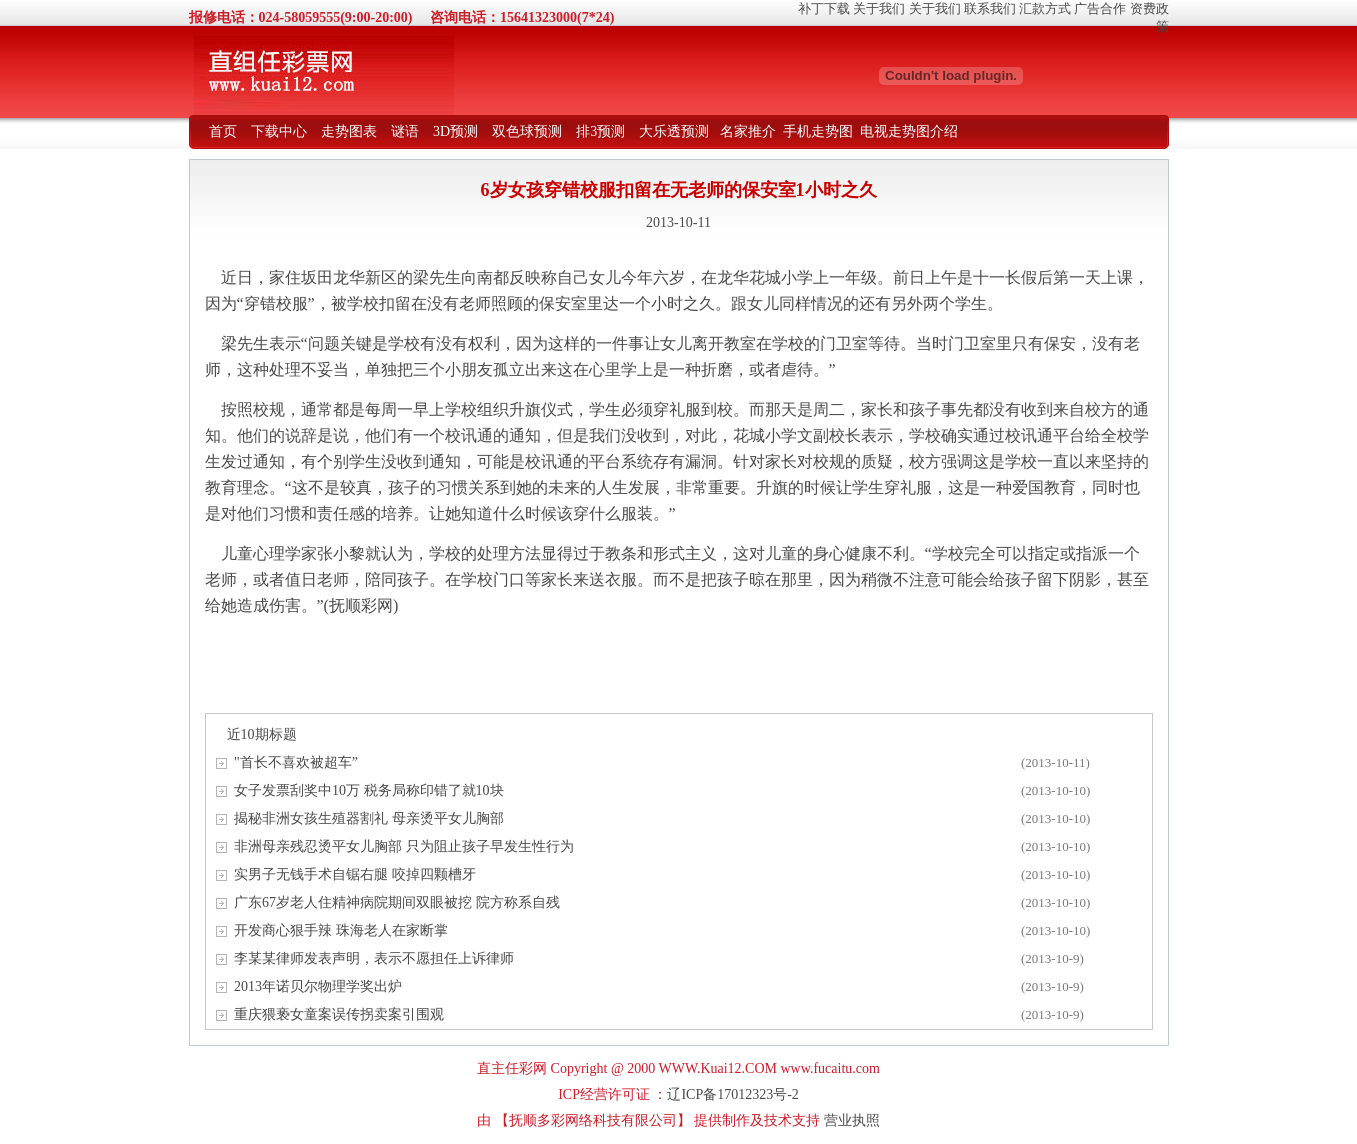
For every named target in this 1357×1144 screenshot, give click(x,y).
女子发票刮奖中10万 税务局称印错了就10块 (369, 790)
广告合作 (1100, 8)
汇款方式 (1045, 8)
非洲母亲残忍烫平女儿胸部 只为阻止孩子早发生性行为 (404, 846)
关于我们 (879, 8)
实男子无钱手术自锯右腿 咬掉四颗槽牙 (355, 874)
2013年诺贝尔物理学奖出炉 (318, 986)
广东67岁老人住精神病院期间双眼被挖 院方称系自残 (397, 902)
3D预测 (455, 131)
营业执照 (852, 1120)
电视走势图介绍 (909, 131)
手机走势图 (818, 131)
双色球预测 (527, 131)
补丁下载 (824, 8)
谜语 (405, 131)
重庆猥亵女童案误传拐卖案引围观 (339, 1014)
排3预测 (600, 131)
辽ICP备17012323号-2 (732, 1094)
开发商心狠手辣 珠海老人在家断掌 (341, 930)
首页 (223, 131)
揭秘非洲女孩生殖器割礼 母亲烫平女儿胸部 (369, 818)
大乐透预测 (674, 131)
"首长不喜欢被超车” (296, 762)
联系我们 (990, 8)
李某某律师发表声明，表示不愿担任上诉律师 (374, 958)
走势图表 (349, 131)
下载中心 (279, 131)
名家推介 (748, 131)
